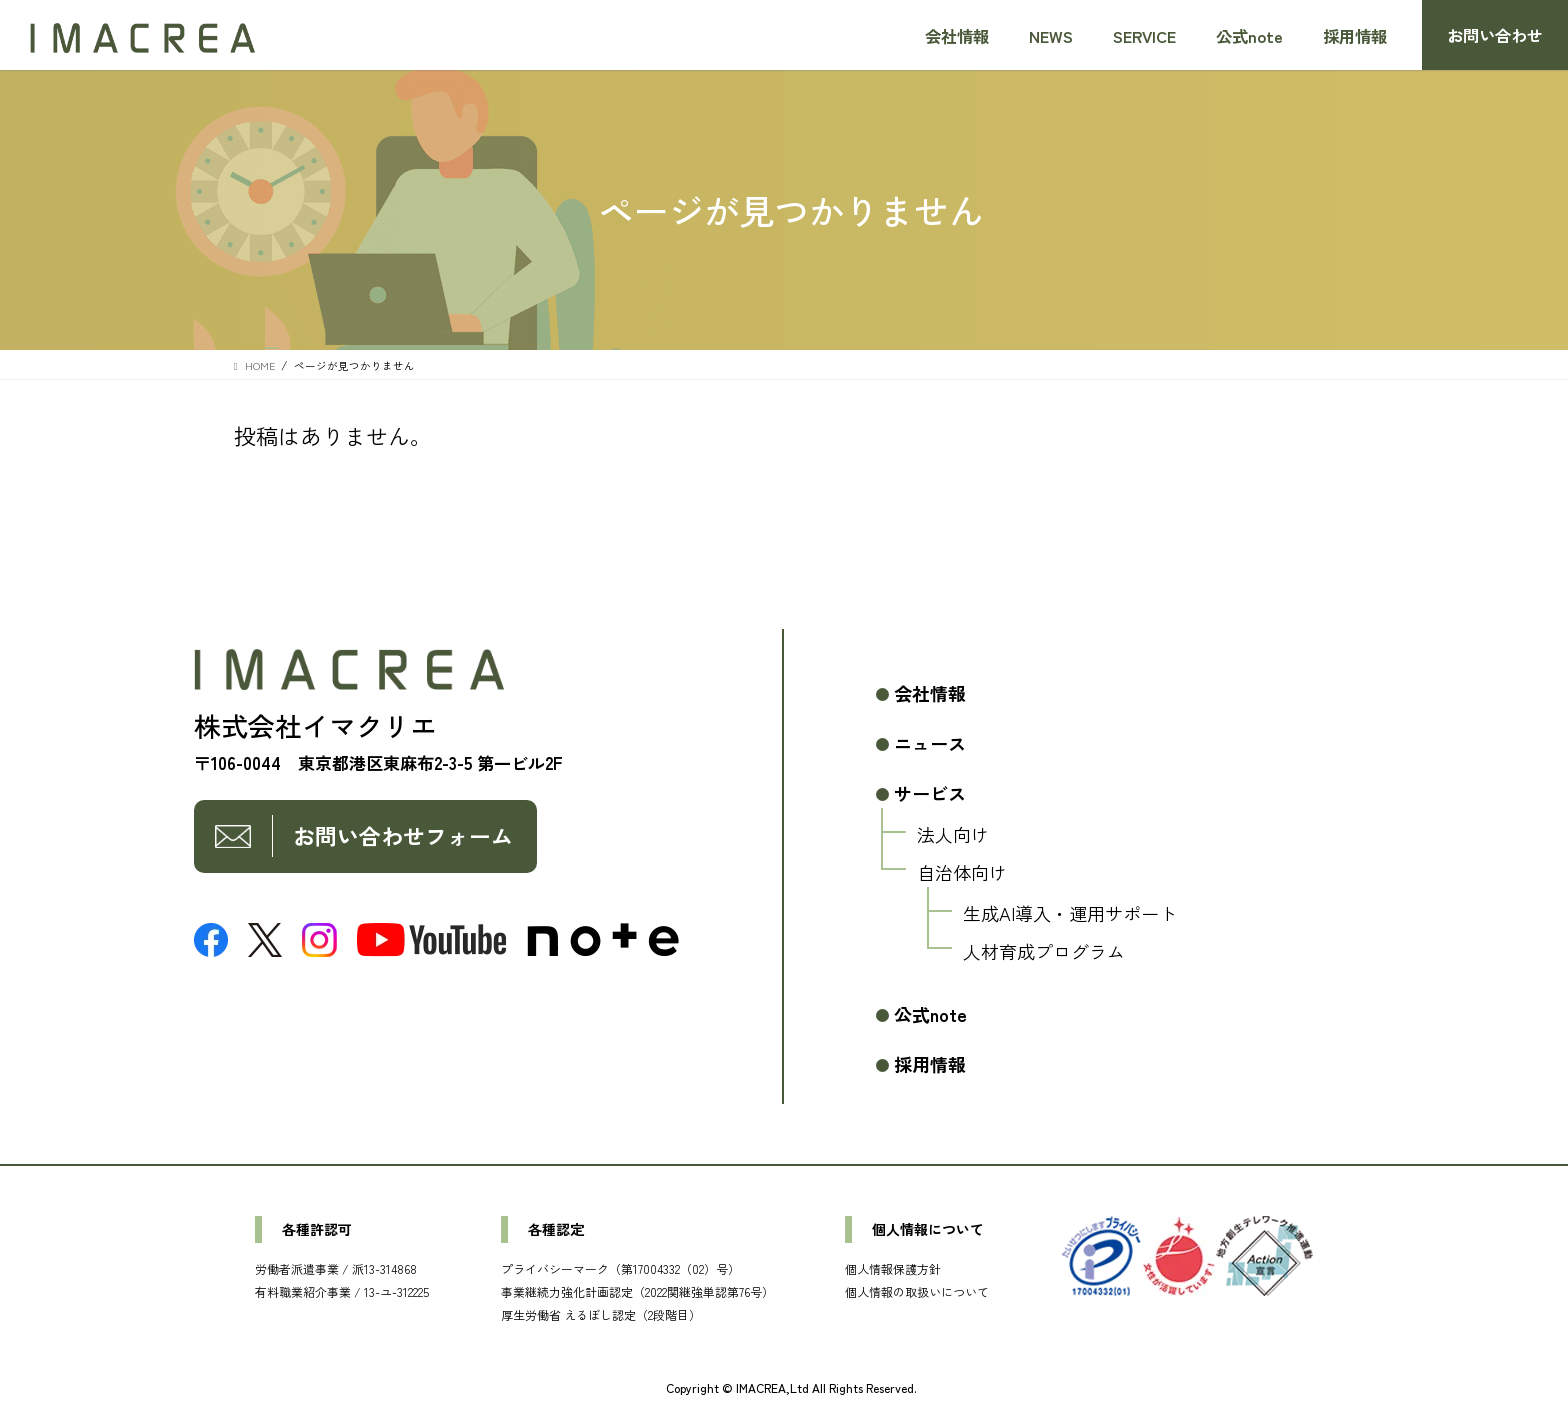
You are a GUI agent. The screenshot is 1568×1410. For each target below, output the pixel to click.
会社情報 (957, 36)
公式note (1249, 36)
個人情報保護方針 (893, 1268)
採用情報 (1355, 36)
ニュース (930, 743)
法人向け (953, 834)
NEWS (1051, 36)
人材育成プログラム (1044, 951)
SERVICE (1144, 36)
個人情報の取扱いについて (917, 1291)
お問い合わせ (1495, 35)
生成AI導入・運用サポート (1070, 913)
